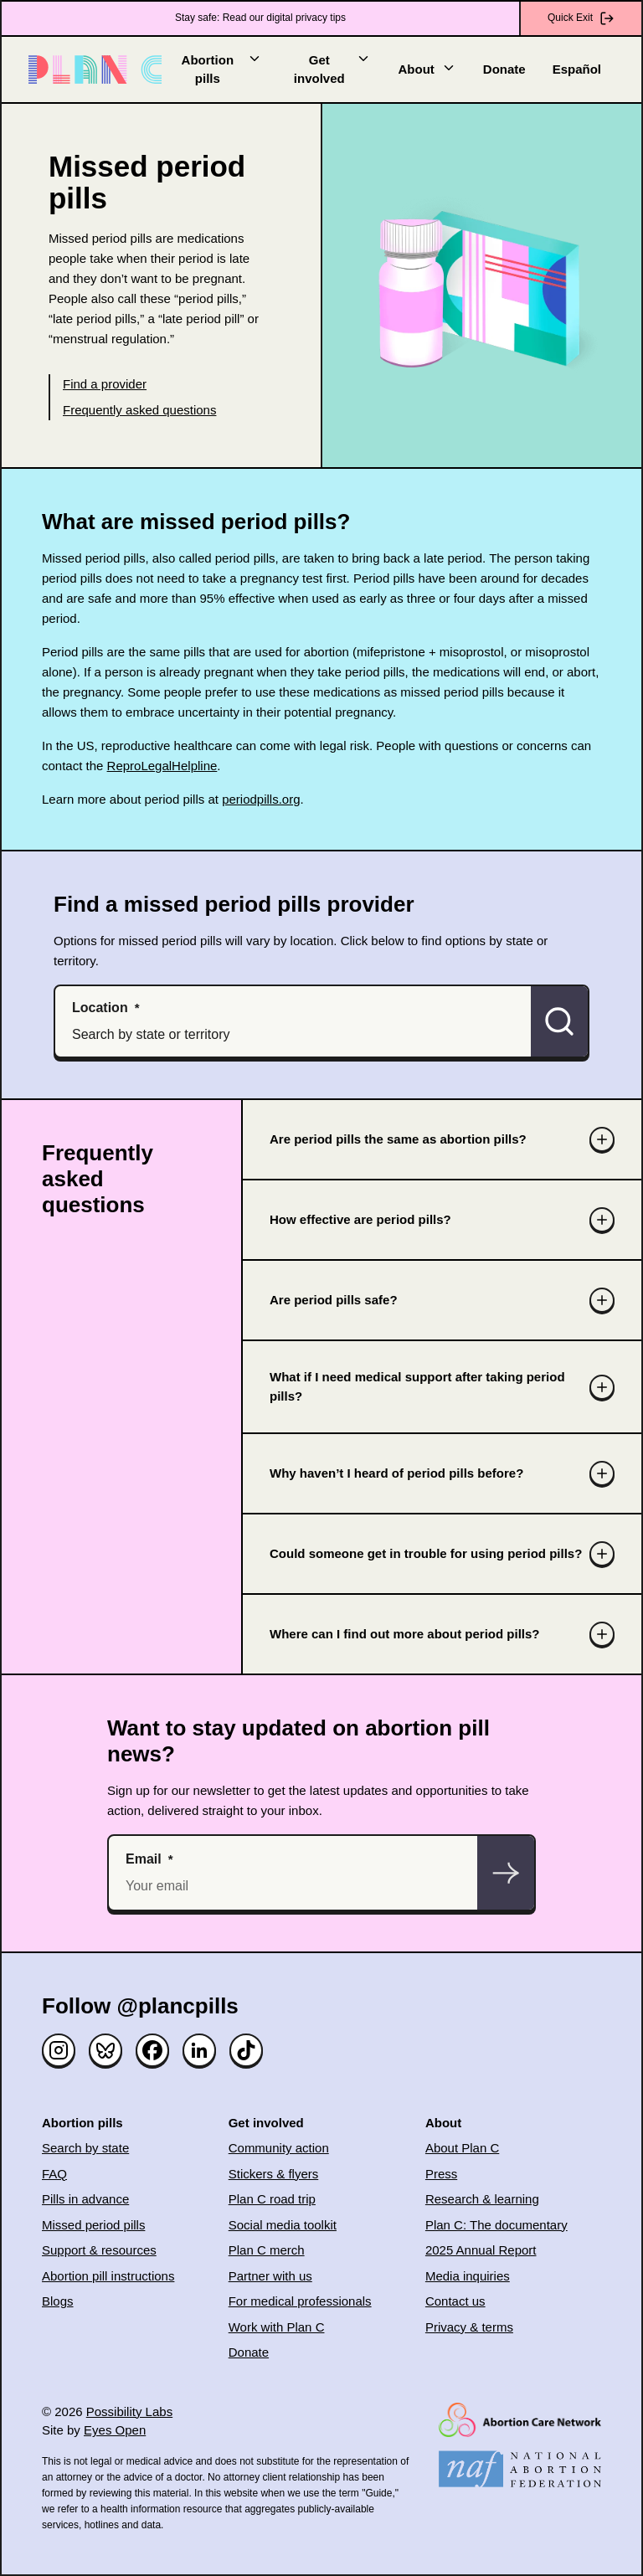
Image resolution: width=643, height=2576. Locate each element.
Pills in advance (85, 2199)
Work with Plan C (277, 2327)
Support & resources (99, 2250)
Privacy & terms (469, 2327)
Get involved (333, 68)
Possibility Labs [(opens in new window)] (129, 2411)
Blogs (58, 2301)
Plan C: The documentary (496, 2225)
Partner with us (270, 2276)
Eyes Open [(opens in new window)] (115, 2430)
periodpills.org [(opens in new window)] (261, 799)
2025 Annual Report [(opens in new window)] (481, 2250)
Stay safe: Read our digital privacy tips (260, 17)
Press (441, 2174)
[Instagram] (58, 2050)
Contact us (455, 2301)
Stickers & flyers (274, 2174)
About (426, 68)
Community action (279, 2148)
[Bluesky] (105, 2050)
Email (144, 1859)
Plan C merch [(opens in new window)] (267, 2250)
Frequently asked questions (139, 410)
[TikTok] (246, 2050)
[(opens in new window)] (520, 2420)
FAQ (54, 2174)
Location (100, 1007)
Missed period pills (93, 2225)
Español (577, 69)
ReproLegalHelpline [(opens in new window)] (162, 765)
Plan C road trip (272, 2199)
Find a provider (105, 384)
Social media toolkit (283, 2225)
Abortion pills (222, 68)
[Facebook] (152, 2050)
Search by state (85, 2148)
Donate (504, 69)
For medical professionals (300, 2301)
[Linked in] (199, 2050)
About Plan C (462, 2148)
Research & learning (482, 2199)
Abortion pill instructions (108, 2276)
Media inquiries (467, 2276)
